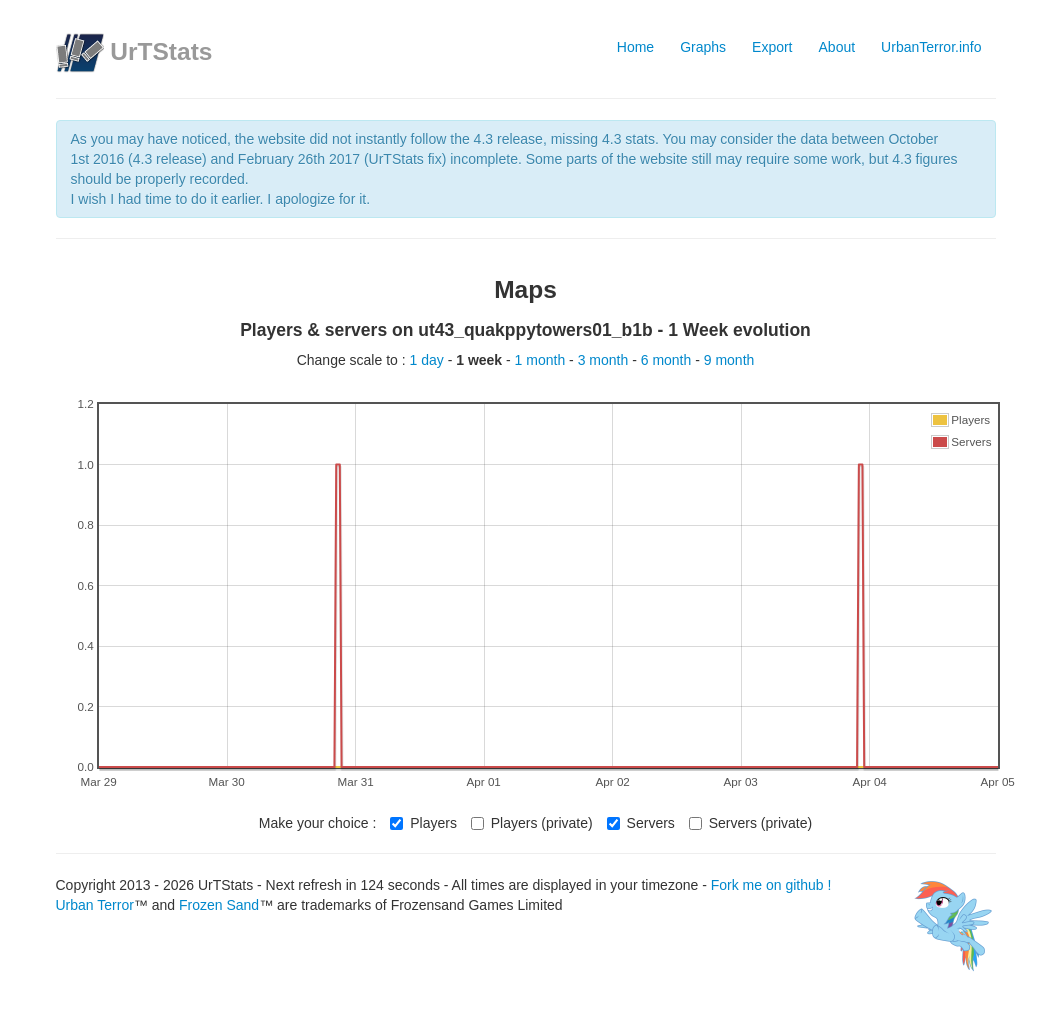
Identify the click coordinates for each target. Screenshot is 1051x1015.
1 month (542, 360)
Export (772, 47)
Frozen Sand (219, 905)
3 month (605, 360)
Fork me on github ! (771, 885)
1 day (429, 360)
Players (423, 823)
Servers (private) (750, 823)
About (837, 47)
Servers (641, 823)
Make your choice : (318, 823)
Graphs (703, 47)
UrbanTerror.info (931, 47)
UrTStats (161, 51)
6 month (668, 360)
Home (635, 47)
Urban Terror (95, 905)
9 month (729, 360)
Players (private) (532, 823)
